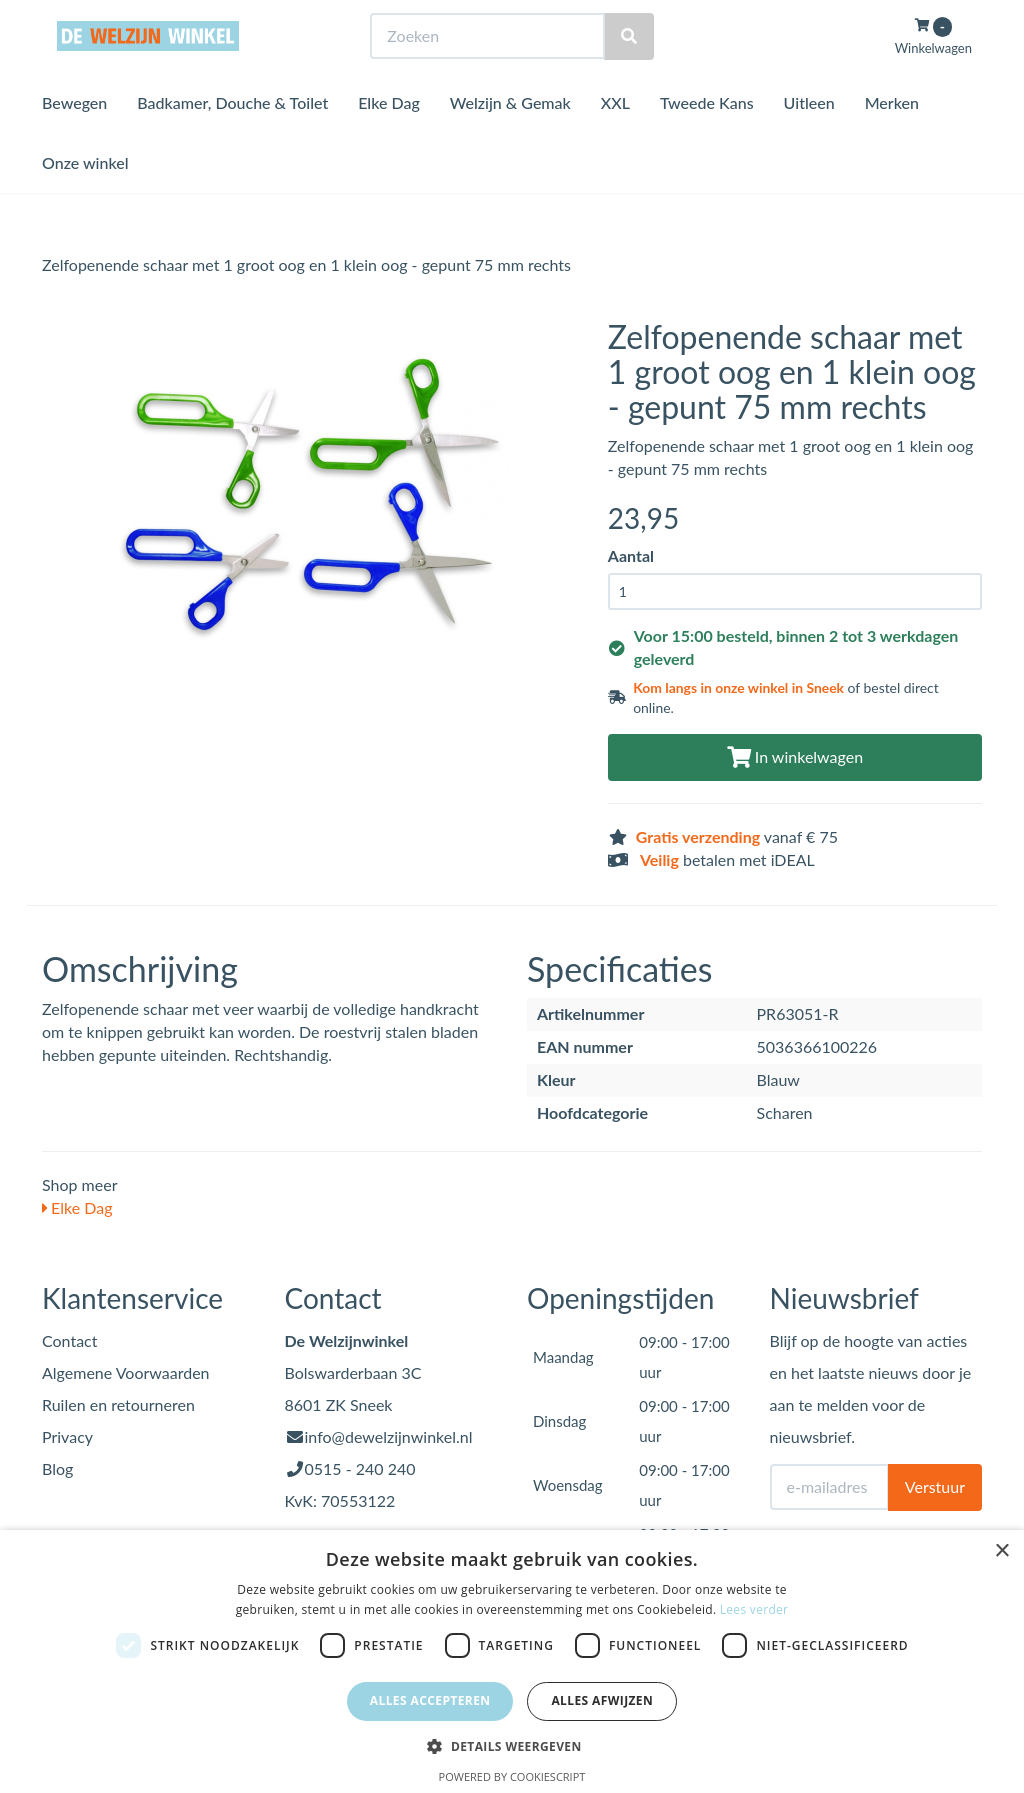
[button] (511, 1745)
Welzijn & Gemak (510, 139)
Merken (892, 139)
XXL (615, 139)
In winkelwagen (795, 756)
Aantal (631, 555)
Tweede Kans (707, 139)
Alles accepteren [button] (430, 1700)
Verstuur (935, 1486)
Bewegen (74, 139)
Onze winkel (85, 199)
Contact (69, 1340)
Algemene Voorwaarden (126, 1372)
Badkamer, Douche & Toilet (232, 139)
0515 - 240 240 (360, 1468)
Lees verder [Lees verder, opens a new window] (754, 1609)
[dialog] (512, 1661)
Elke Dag (389, 139)
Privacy (67, 1436)
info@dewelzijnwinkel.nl (389, 1436)
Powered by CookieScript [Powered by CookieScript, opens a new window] (512, 1776)
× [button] (1001, 1551)
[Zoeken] (629, 73)
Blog (57, 1468)
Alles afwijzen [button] (602, 1700)
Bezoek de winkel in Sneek (123, 18)
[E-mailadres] (829, 1487)
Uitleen (809, 139)
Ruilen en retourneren (118, 1404)
